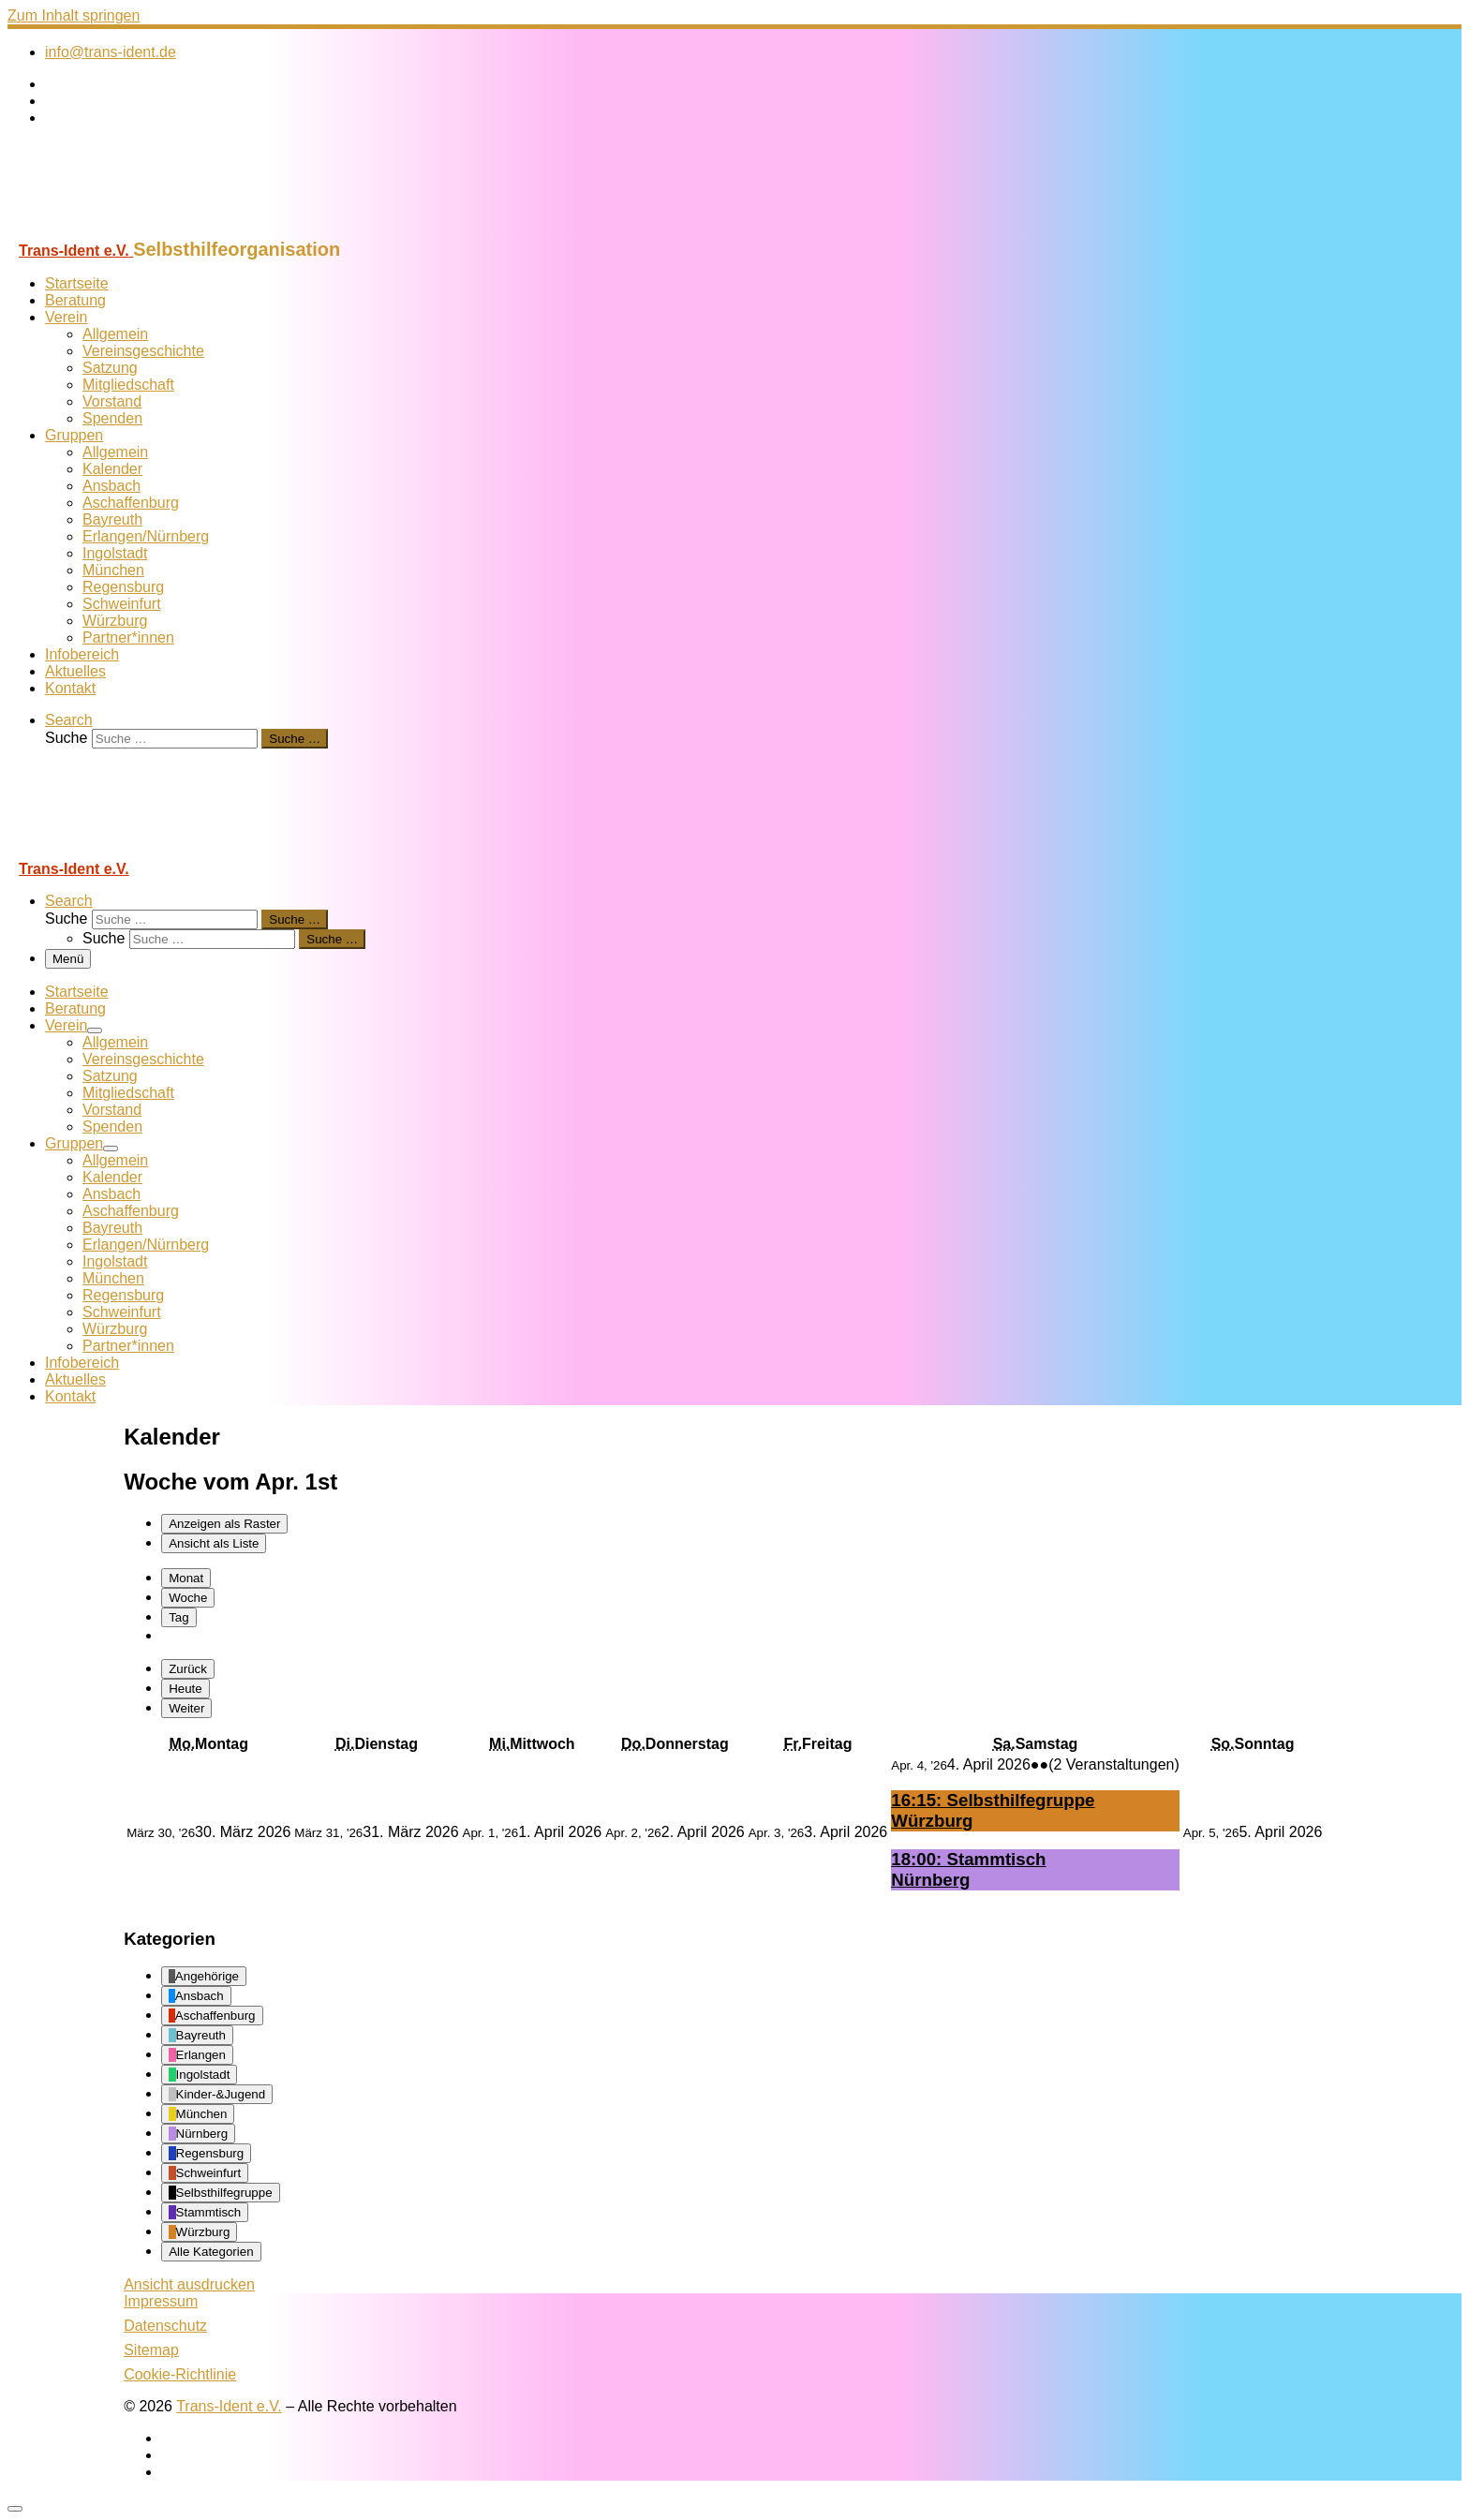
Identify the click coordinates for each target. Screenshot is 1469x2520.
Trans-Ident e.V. (229, 2406)
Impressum (161, 2301)
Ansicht (189, 2284)
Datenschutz (165, 2326)
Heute (185, 1689)
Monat (186, 1578)
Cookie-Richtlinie (180, 2374)
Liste (214, 1543)
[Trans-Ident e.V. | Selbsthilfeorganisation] (124, 230)
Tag (179, 1617)
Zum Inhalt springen (73, 15)
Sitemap (151, 2350)
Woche (188, 1598)
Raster (224, 1524)
